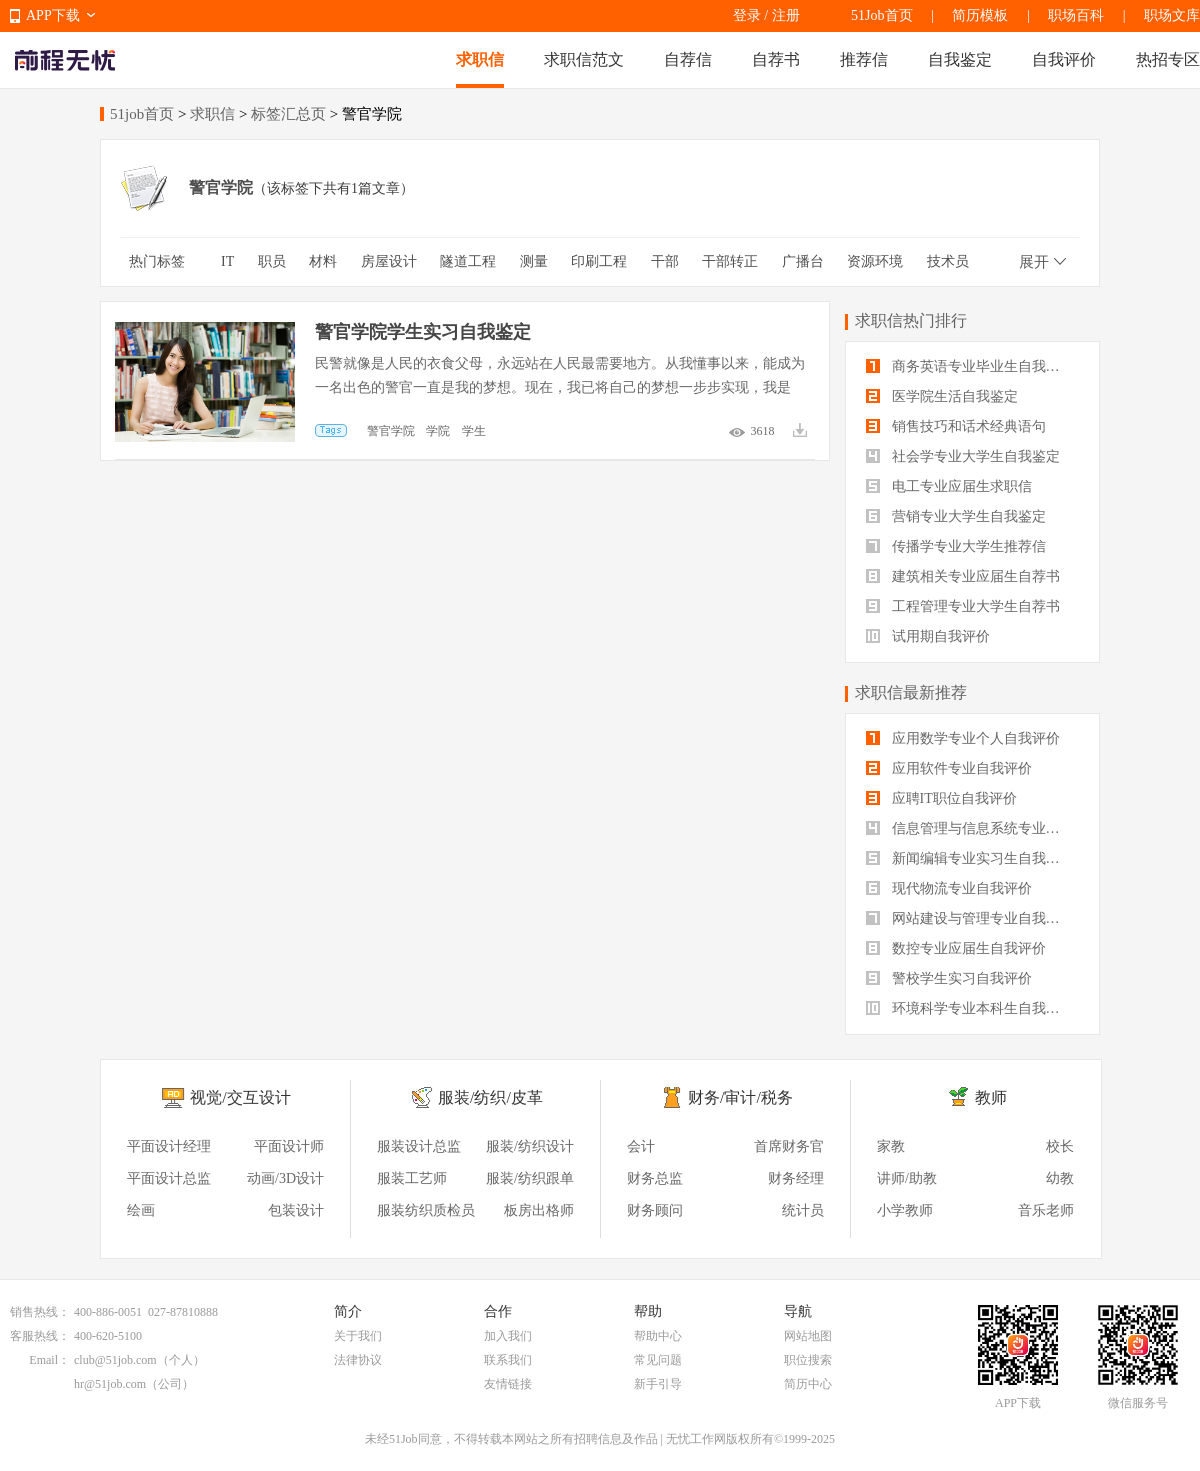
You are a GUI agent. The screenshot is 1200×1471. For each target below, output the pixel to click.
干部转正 (730, 261)
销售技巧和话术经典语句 (956, 426)
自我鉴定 (960, 59)
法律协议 (358, 1360)
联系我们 (508, 1360)
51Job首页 (881, 15)
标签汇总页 (288, 114)
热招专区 (1168, 59)
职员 (272, 261)
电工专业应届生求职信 (949, 486)
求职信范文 (584, 59)
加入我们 (508, 1336)
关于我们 (358, 1336)
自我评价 (1064, 59)
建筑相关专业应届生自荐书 (963, 576)
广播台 (803, 261)
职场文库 (1172, 15)
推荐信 (864, 59)
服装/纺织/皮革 (490, 1097)
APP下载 (53, 15)
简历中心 (808, 1384)
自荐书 (776, 59)
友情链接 (508, 1384)
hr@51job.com (110, 1384)
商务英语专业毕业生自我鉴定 (970, 366)
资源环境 (875, 261)
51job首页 (142, 114)
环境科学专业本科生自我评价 (970, 1008)
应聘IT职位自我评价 (941, 798)
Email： (49, 1360)
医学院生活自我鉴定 (942, 396)
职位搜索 (808, 1360)
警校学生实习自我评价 (949, 978)
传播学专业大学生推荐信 (956, 546)
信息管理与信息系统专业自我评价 (972, 828)
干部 (665, 261)
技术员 (948, 261)
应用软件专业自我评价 (949, 768)
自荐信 (688, 59)
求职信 (480, 59)
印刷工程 (599, 261)
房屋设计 (389, 261)
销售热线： (40, 1312)
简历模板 (980, 15)
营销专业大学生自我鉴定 (956, 516)
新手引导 (658, 1384)
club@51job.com (115, 1360)
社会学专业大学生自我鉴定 (963, 456)
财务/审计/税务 (740, 1097)
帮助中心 (658, 1336)
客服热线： (40, 1336)
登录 (747, 15)
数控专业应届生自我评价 (956, 948)
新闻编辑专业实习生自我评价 (970, 858)
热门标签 (157, 261)
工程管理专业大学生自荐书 (963, 606)
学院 (438, 431)
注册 (786, 15)
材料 (323, 261)
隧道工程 (468, 261)
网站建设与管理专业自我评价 (970, 918)
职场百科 (1076, 15)
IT (227, 261)
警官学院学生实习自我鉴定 (423, 332)
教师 (991, 1097)
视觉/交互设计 (240, 1097)
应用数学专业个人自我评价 (963, 738)
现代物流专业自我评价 (949, 888)
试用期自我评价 (928, 636)
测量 (534, 261)
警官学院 (391, 431)
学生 (474, 431)
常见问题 (658, 1360)
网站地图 (808, 1336)
